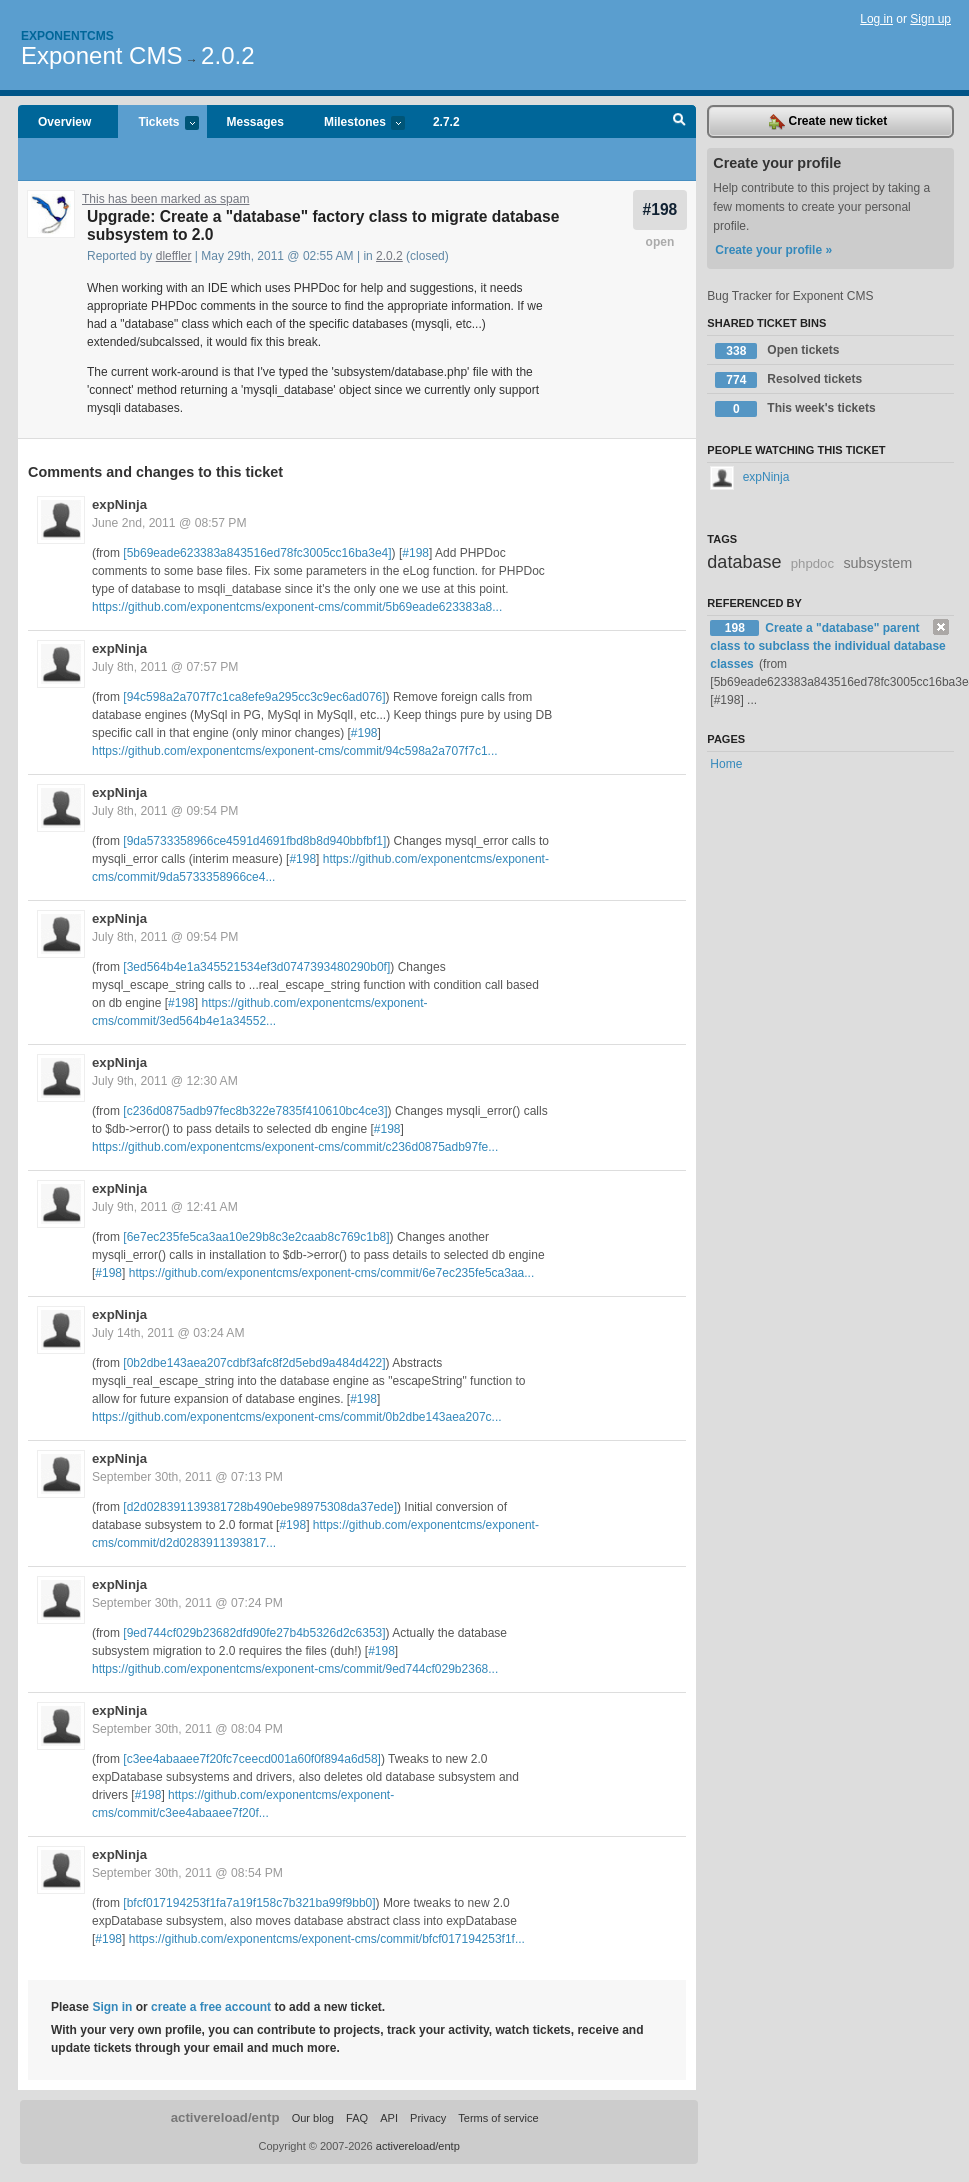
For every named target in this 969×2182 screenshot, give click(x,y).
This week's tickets (795, 409)
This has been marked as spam (165, 199)
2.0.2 (227, 55)
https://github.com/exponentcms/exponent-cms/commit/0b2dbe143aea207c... (297, 1417)
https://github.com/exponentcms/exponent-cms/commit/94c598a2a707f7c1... (295, 751)
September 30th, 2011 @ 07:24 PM (187, 1603)
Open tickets (777, 351)
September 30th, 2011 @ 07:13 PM (187, 1477)
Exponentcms (67, 36)
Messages (255, 122)
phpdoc (812, 563)
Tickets (158, 123)
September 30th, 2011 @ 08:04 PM (187, 1729)
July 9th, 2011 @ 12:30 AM (165, 1081)
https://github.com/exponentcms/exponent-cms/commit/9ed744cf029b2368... (295, 1669)
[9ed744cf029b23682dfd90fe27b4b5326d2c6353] (254, 1633)
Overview (64, 122)
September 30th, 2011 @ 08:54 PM (187, 1873)
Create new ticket (828, 122)
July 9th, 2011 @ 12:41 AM (165, 1207)
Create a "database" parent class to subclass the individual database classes (827, 646)
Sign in (112, 2007)
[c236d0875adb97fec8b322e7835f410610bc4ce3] (255, 1111)
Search (679, 122)
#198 (660, 209)
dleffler (174, 256)
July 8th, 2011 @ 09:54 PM (165, 811)
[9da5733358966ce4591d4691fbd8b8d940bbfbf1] (254, 841)
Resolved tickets (788, 380)
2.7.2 (446, 122)
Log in (876, 19)
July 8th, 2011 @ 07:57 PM (165, 667)
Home (726, 764)
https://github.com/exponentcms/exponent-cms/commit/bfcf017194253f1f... (327, 1939)
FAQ (357, 2118)
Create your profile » (773, 250)
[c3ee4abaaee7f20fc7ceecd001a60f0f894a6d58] (252, 1759)
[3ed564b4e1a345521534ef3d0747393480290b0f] (256, 967)
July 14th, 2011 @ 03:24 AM (168, 1333)
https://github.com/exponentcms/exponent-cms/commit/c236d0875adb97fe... (295, 1147)
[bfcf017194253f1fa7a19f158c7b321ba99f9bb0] (249, 1903)
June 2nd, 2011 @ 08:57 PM (169, 523)
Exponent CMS (101, 55)
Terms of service (498, 2118)
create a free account (211, 2007)
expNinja (119, 504)
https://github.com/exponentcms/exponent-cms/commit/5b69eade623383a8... (297, 607)
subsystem (877, 563)
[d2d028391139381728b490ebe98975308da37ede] (260, 1507)
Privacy (428, 2118)
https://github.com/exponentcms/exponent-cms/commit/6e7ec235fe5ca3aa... (332, 1273)
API (389, 2118)
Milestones (354, 123)
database (744, 562)
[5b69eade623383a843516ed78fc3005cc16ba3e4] (257, 553)
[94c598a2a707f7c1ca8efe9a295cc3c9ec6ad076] (254, 697)
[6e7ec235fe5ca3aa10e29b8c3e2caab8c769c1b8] (256, 1237)
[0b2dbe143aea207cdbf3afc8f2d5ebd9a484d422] (254, 1363)
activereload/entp (225, 2117)
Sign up (930, 19)
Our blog (313, 2118)
